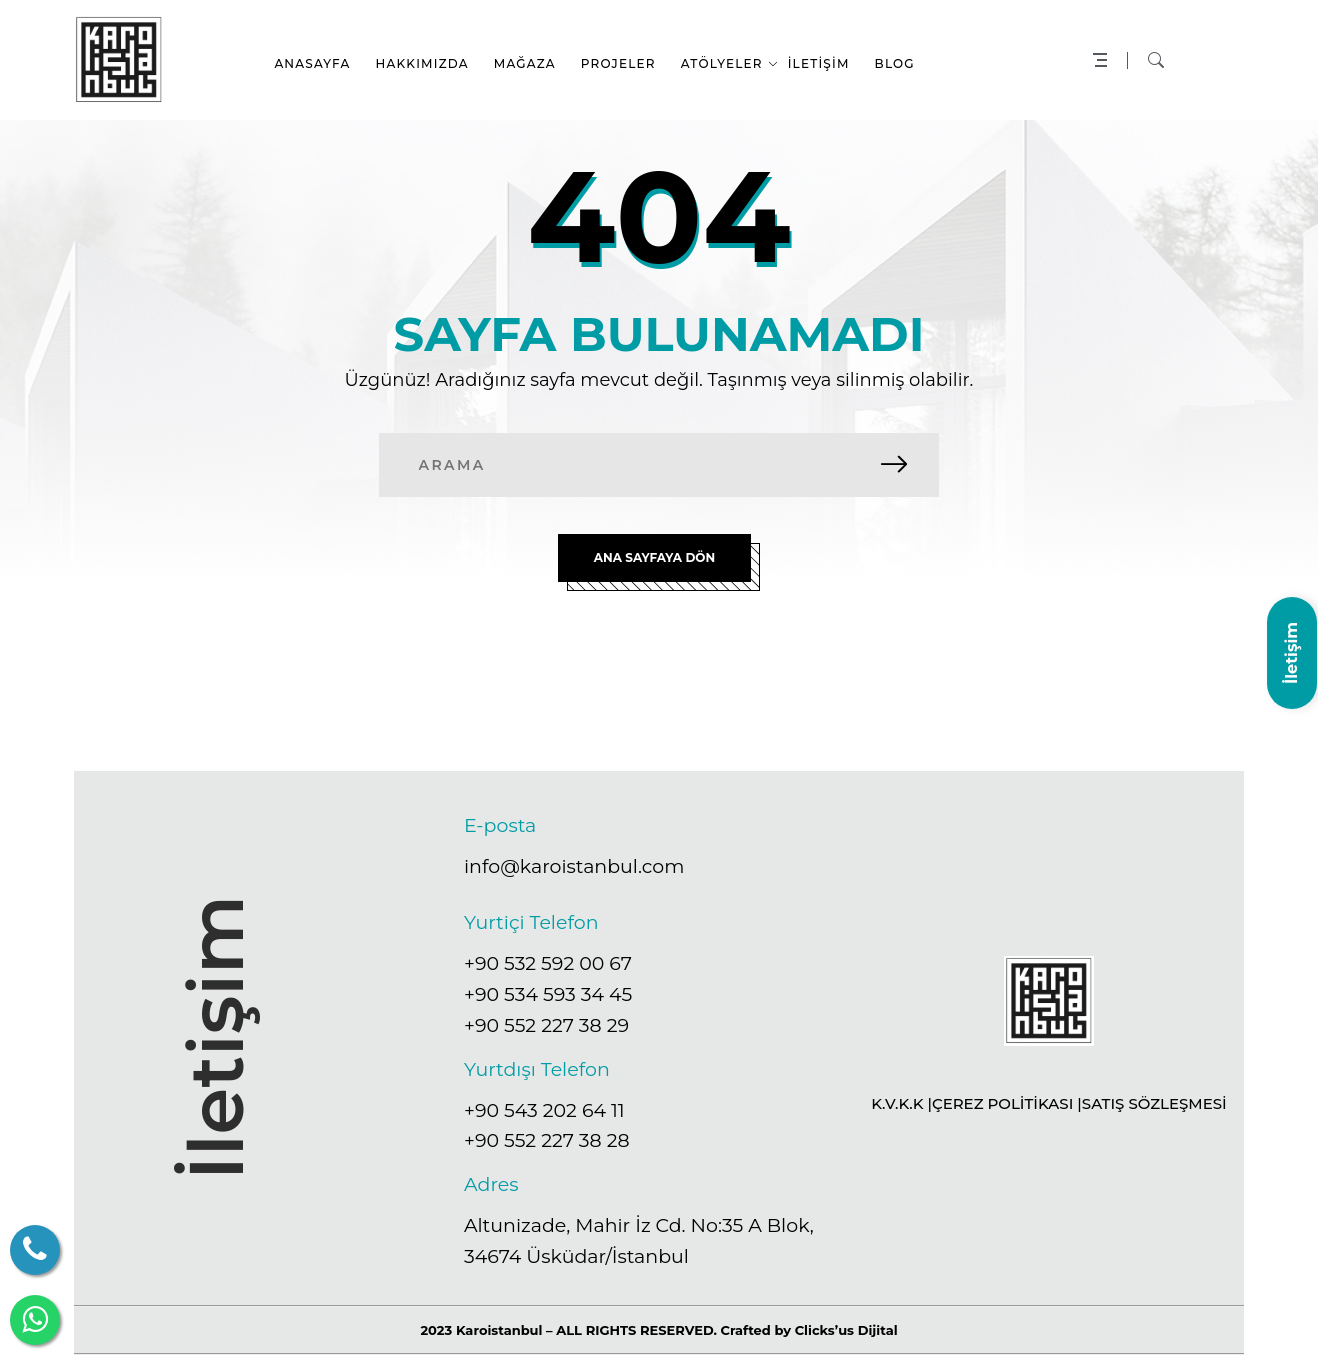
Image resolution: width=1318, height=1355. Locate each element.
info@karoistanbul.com (574, 866)
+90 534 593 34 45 (548, 994)
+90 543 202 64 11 (544, 1109)
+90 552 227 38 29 (546, 1025)
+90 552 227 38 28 (547, 1140)
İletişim (1291, 652)
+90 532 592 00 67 (548, 963)
